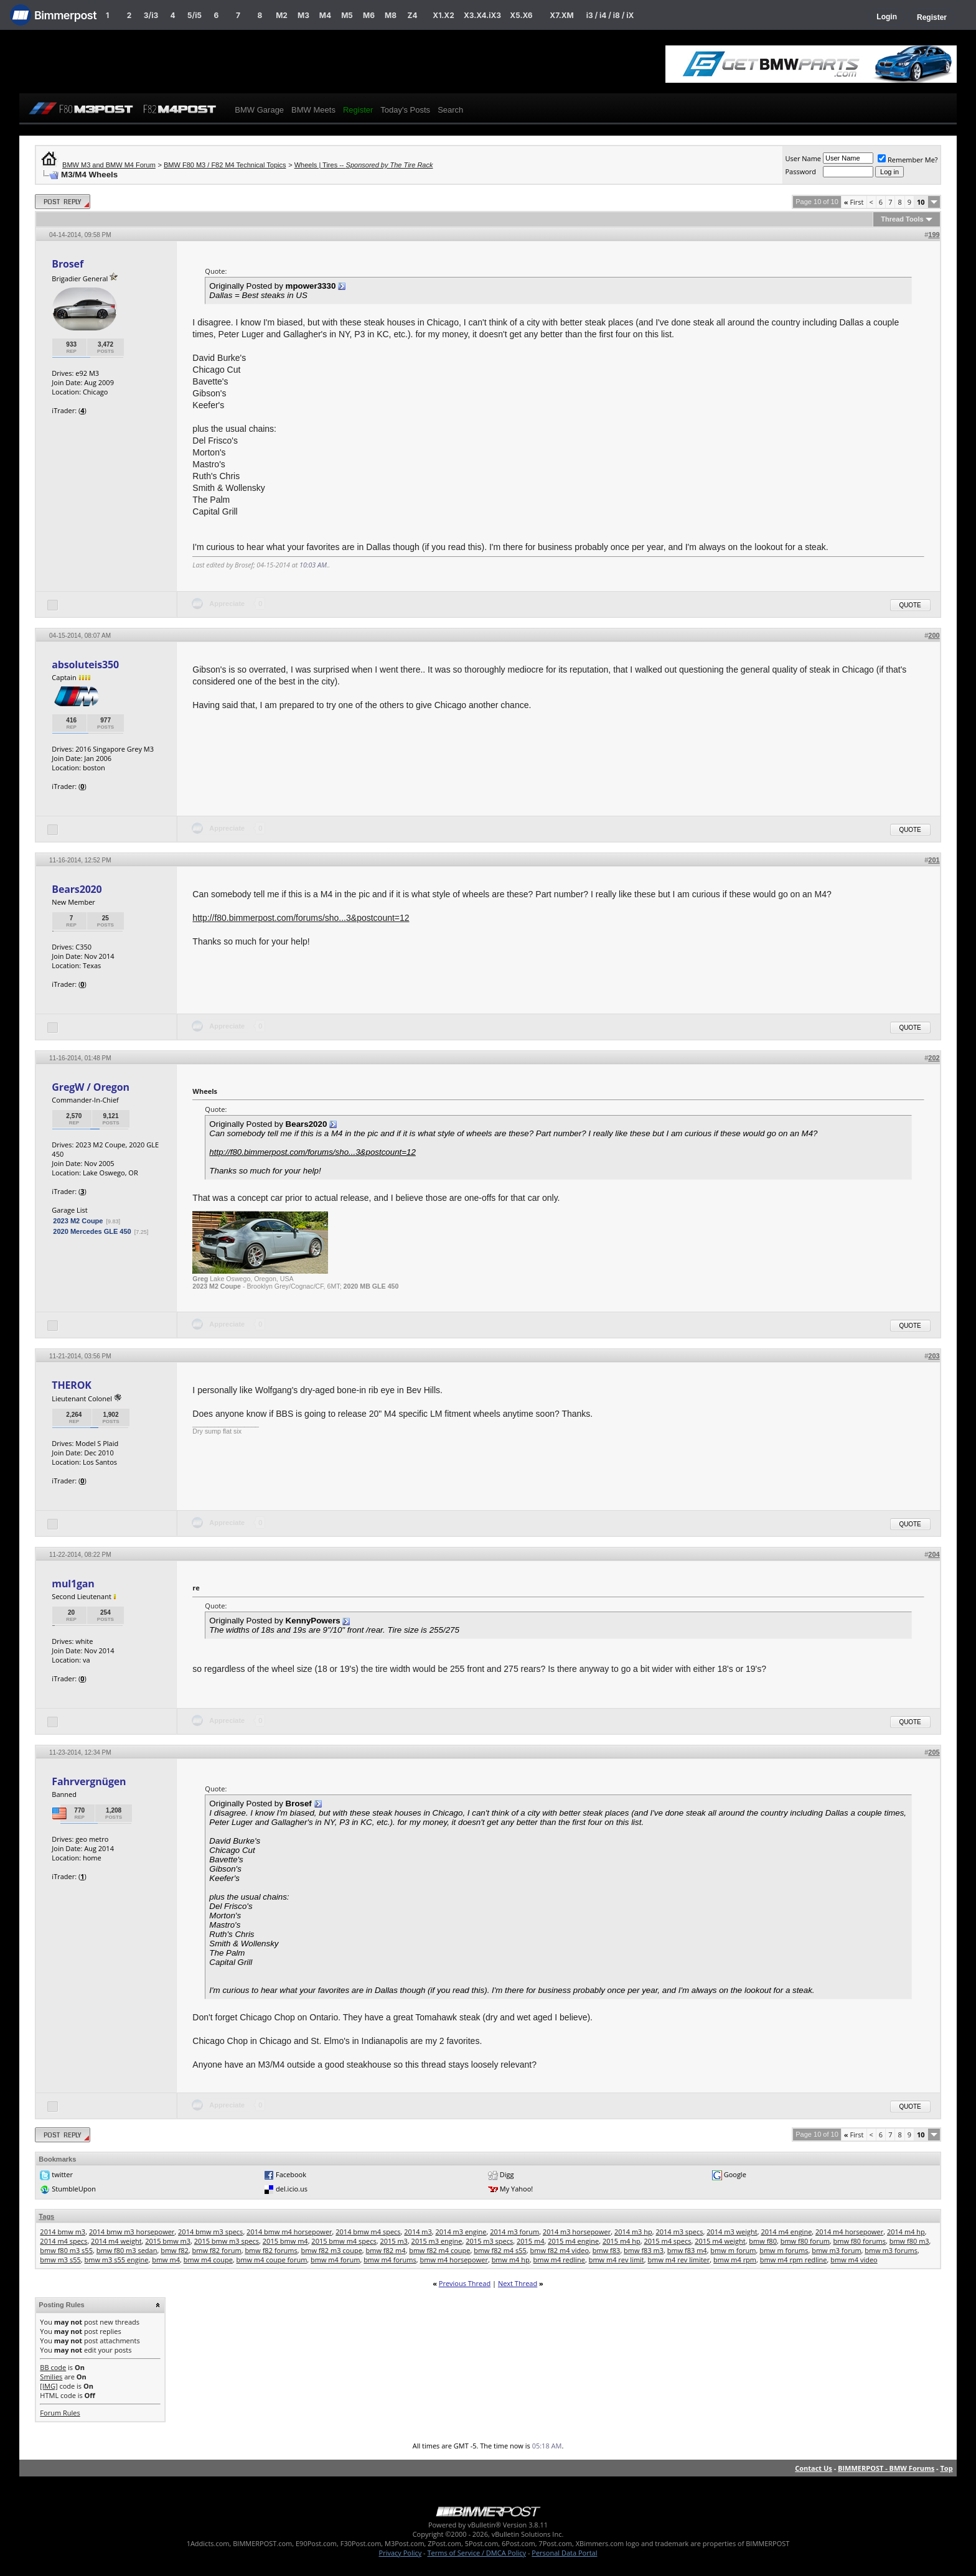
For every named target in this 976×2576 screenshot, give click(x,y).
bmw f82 (175, 2250)
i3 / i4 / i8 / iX (610, 15)
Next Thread (517, 2283)
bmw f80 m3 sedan (126, 2250)
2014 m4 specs (63, 2241)
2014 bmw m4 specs (368, 2231)
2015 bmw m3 (167, 2241)
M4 (325, 15)
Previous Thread (464, 2283)
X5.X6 (521, 15)
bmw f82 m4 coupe (439, 2250)
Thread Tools (902, 219)
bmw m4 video (853, 2259)
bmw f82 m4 (386, 2250)
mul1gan (73, 1583)
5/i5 (194, 15)
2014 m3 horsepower (577, 2231)
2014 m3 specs (679, 2231)
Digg (507, 2174)
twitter (62, 2174)
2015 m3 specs (489, 2241)
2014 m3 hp (633, 2231)
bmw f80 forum (805, 2241)
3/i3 (151, 15)
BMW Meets (313, 109)
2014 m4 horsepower (849, 2231)
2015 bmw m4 (285, 2241)
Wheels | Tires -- (363, 165)
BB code (53, 2367)
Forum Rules (60, 2412)
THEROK (71, 1385)
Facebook (291, 2174)
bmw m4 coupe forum (272, 2259)
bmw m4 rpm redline (793, 2259)
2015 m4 (531, 2241)
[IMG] (48, 2386)
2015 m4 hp (621, 2241)
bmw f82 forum (216, 2250)
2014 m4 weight (116, 2241)
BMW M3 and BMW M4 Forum (109, 165)
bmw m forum (733, 2250)
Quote (910, 605)
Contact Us (813, 2468)
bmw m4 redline (559, 2259)
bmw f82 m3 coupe (331, 2250)
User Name (803, 158)
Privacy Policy (400, 2552)
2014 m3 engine (461, 2231)
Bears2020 (76, 889)
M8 (390, 15)
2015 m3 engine (436, 2241)
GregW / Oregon (90, 1087)
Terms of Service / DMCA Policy (476, 2552)
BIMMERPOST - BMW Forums (886, 2468)
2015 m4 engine (573, 2241)
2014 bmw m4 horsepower (289, 2231)
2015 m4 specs (667, 2241)
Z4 (412, 15)
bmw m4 (166, 2259)
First (854, 202)
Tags (46, 2216)
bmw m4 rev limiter (679, 2259)
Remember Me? (908, 159)
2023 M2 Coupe (78, 1221)
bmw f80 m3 (909, 2241)
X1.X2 (443, 15)
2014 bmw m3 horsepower (131, 2231)
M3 (303, 15)
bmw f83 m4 (687, 2250)
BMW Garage (259, 109)
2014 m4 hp (906, 2231)
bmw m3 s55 (60, 2259)
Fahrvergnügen (89, 1781)
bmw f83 (607, 2250)
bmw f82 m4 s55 (500, 2250)
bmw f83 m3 (644, 2250)
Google (735, 2174)
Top (946, 2468)
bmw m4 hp (511, 2259)
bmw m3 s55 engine (117, 2259)
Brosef (67, 264)
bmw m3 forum (836, 2250)
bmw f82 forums (271, 2250)
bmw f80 (763, 2241)
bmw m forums (783, 2250)
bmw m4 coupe (208, 2259)
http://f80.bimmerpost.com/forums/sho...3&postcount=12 (300, 918)
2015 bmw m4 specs (343, 2241)
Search (450, 109)
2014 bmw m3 (62, 2231)
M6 (369, 15)
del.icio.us (291, 2188)
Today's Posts (405, 109)
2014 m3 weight (731, 2231)
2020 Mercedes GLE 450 (92, 1231)
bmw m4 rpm (734, 2259)
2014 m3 (418, 2231)
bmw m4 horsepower (453, 2259)
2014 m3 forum (514, 2231)
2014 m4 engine (786, 2231)
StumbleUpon (74, 2188)
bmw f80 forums (859, 2241)
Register (932, 17)
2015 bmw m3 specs (226, 2241)
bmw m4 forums (390, 2259)
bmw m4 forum (335, 2259)
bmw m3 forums (891, 2250)
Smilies (51, 2376)
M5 (347, 15)
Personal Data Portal (564, 2552)
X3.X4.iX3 (482, 15)
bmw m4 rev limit (616, 2259)
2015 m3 (394, 2241)
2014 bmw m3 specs (210, 2231)
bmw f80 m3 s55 (66, 2250)
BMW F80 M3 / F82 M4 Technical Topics (225, 165)
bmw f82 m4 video (559, 2250)
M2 (282, 15)
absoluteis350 (85, 664)
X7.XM (561, 15)
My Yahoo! (516, 2188)
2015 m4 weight (720, 2241)
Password (800, 171)
